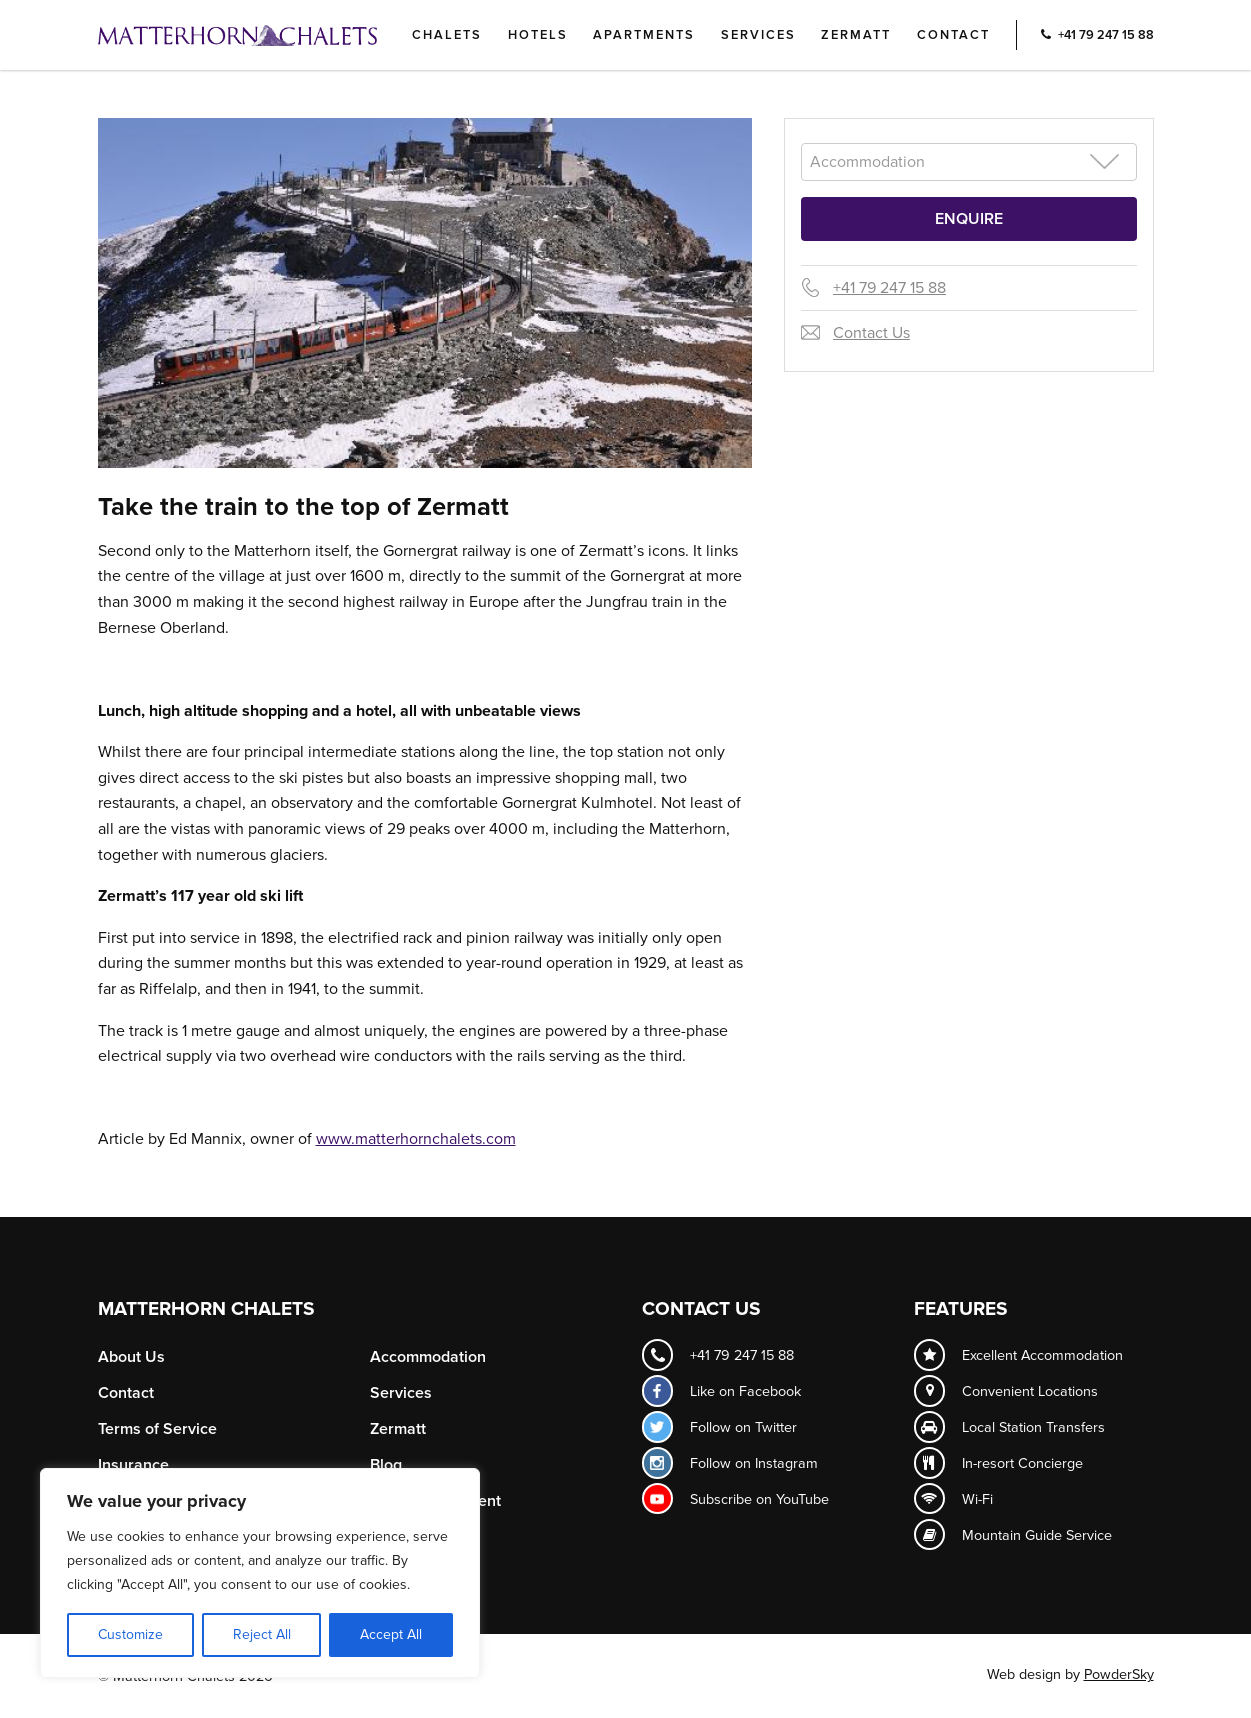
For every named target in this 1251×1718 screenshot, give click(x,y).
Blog (386, 1465)
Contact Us (871, 333)
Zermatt (856, 35)
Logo (271, 35)
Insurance (133, 1465)
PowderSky (1119, 1674)
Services (758, 35)
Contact (953, 35)
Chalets (447, 35)
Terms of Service (157, 1429)
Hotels (538, 35)
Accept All (391, 1634)
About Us (131, 1357)
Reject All (262, 1634)
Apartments (644, 35)
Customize (130, 1634)
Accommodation (428, 1357)
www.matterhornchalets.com (416, 1139)
